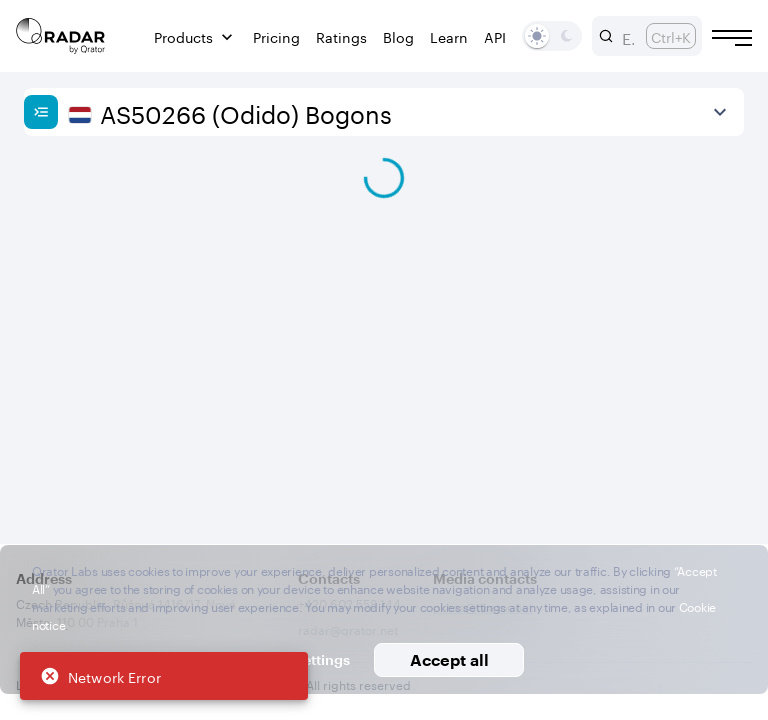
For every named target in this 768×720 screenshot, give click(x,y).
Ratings (341, 36)
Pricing (276, 36)
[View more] (720, 112)
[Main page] (61, 36)
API (495, 36)
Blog (398, 36)
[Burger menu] (732, 38)
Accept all (449, 659)
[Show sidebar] (41, 112)
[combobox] (626, 36)
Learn (449, 36)
